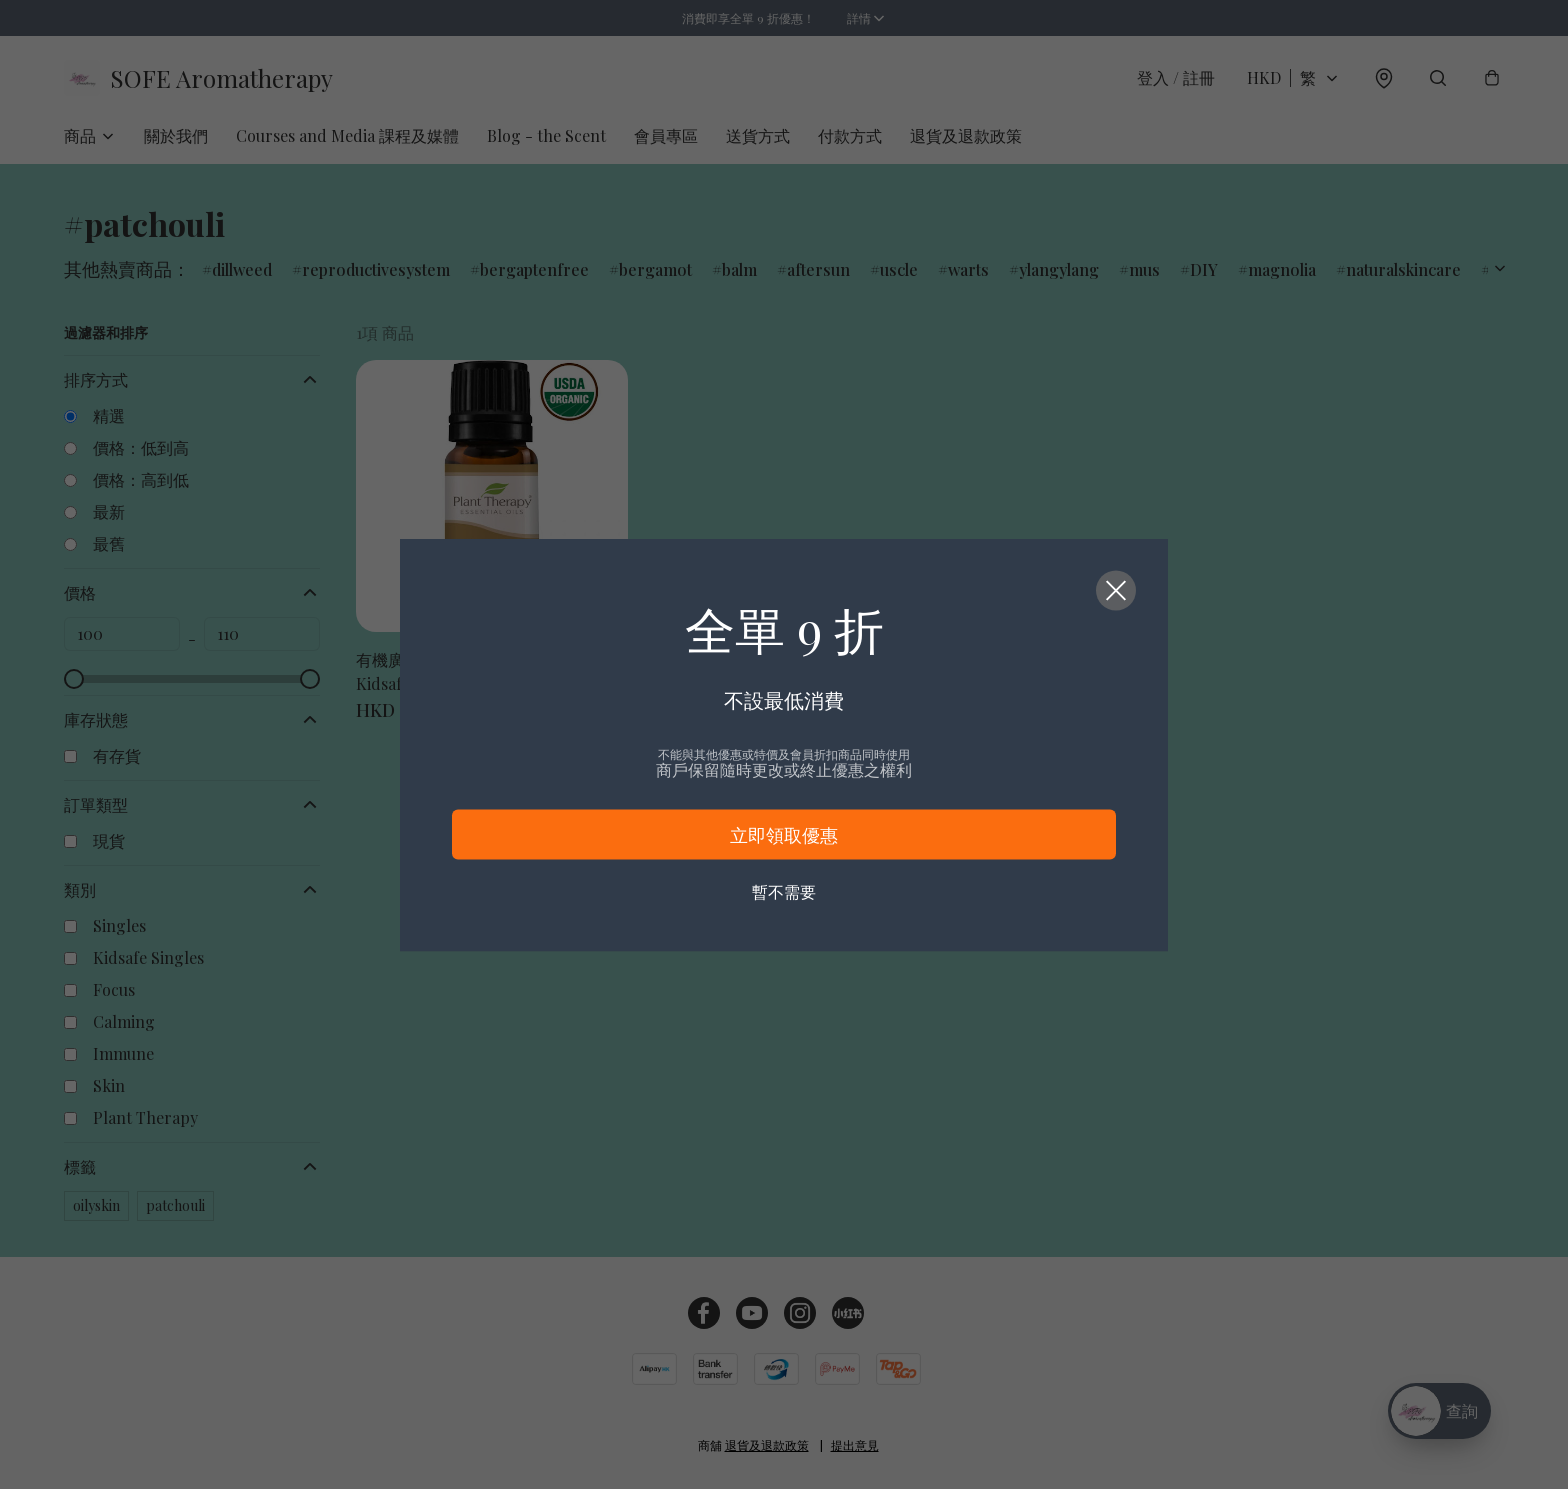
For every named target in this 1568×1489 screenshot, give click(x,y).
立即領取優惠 (784, 834)
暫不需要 (784, 890)
